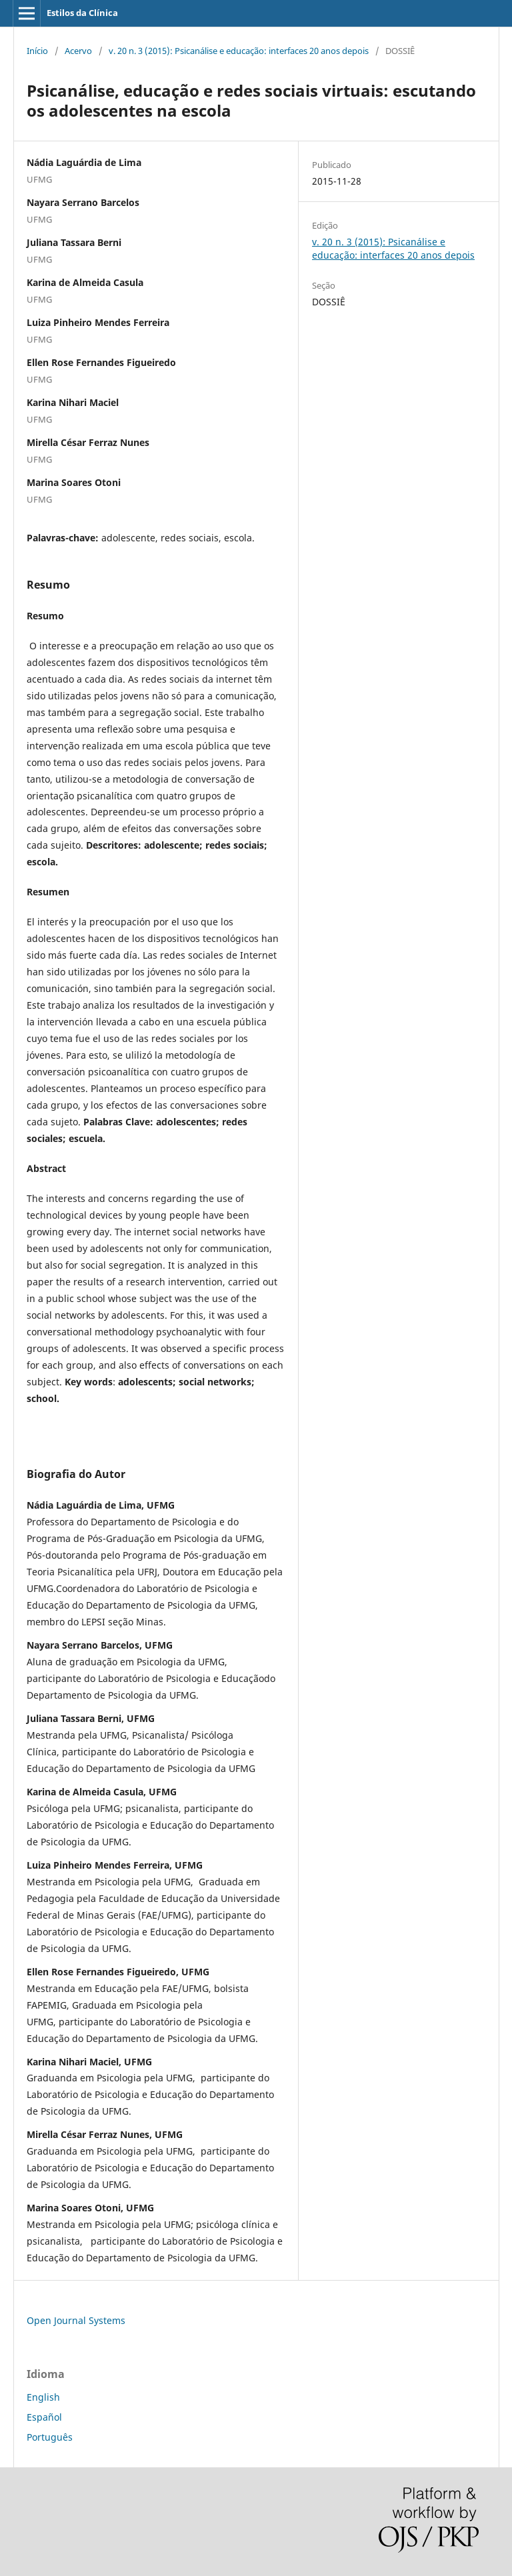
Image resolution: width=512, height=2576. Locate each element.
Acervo (78, 51)
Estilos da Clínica (82, 13)
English (43, 2397)
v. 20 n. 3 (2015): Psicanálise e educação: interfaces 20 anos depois (239, 51)
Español (44, 2417)
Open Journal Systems (76, 2320)
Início (37, 51)
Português (50, 2437)
